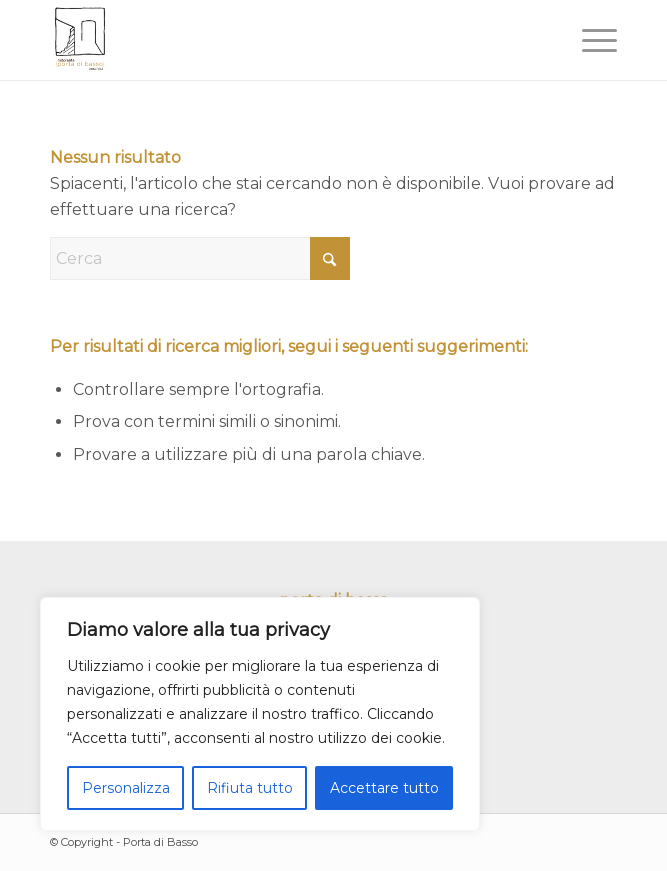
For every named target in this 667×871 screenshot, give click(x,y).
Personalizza (126, 788)
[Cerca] (200, 258)
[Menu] (589, 40)
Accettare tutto (384, 788)
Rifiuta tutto (250, 788)
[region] (260, 714)
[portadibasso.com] (277, 40)
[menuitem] (589, 40)
